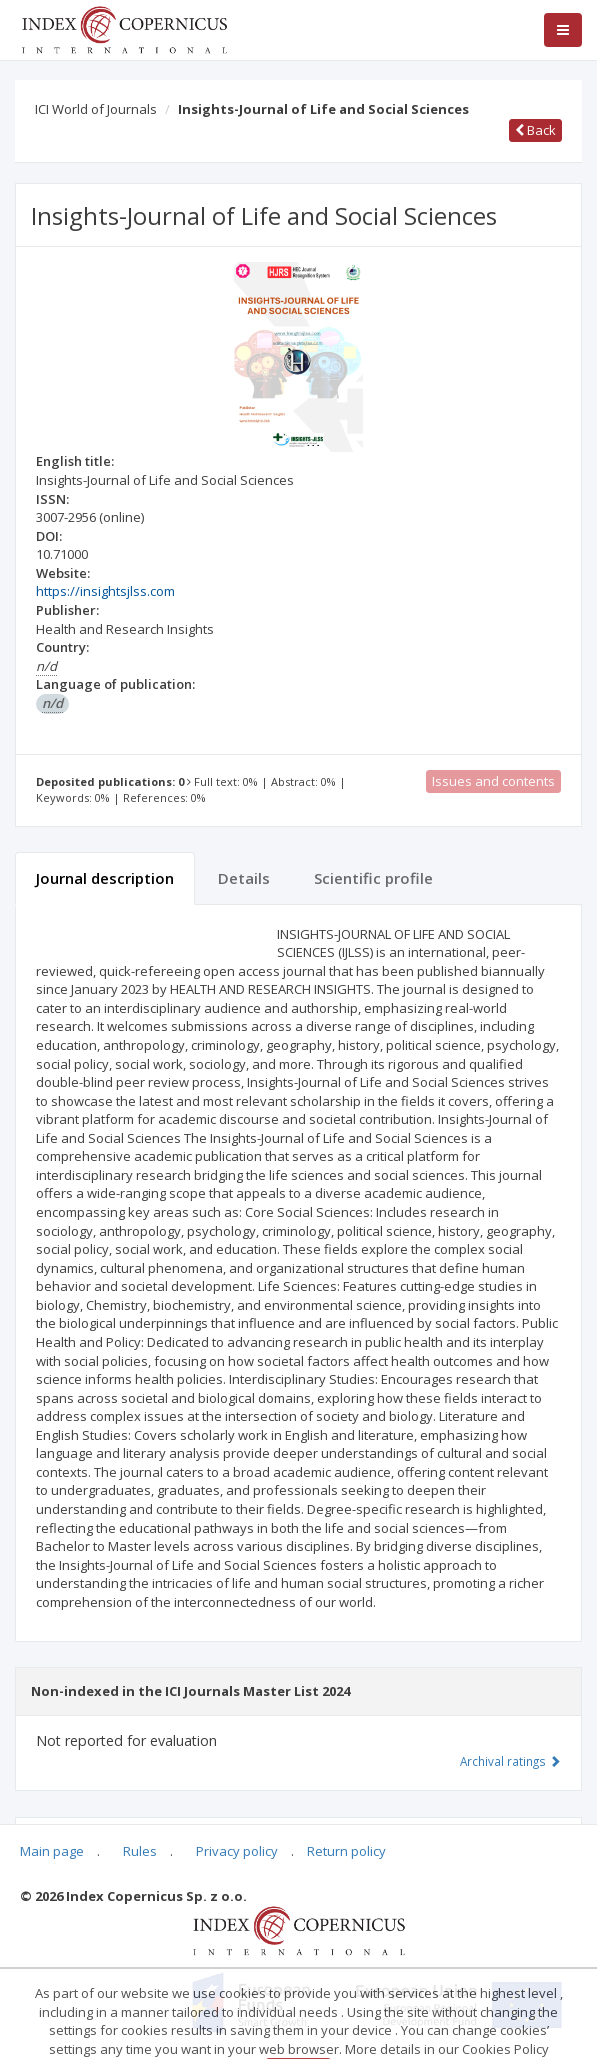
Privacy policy (237, 1851)
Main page (52, 1851)
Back (535, 130)
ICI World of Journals (96, 109)
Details (244, 878)
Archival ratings (510, 1761)
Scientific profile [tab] (373, 878)
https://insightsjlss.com (105, 591)
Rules (140, 1851)
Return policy (346, 1851)
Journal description (105, 878)
